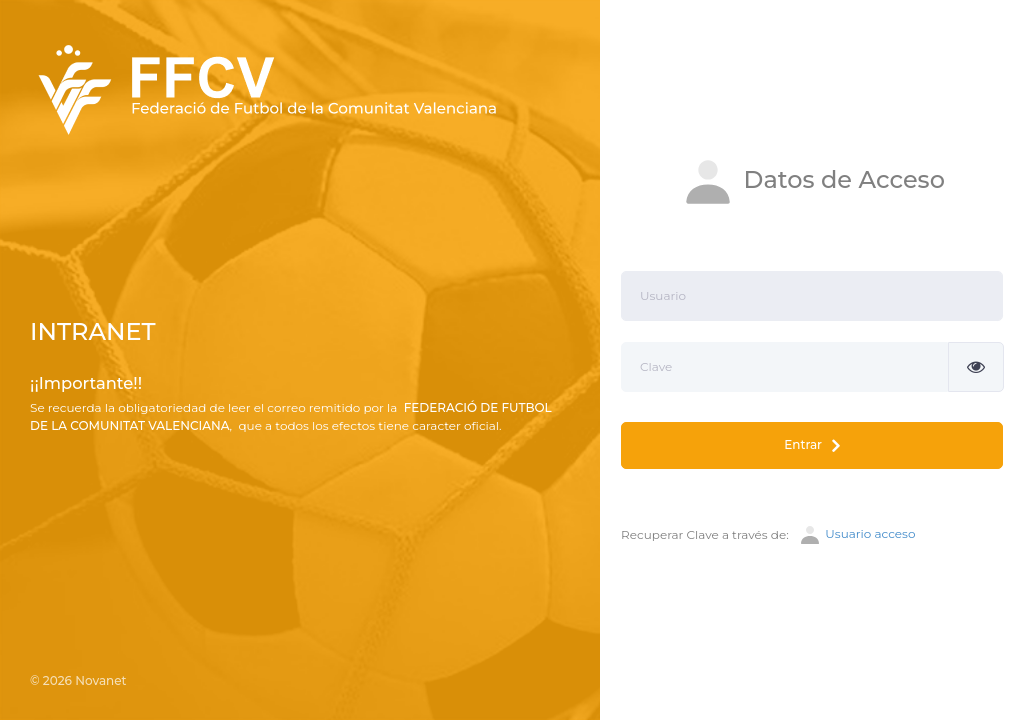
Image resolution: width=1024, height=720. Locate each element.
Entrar (811, 445)
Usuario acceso (856, 535)
